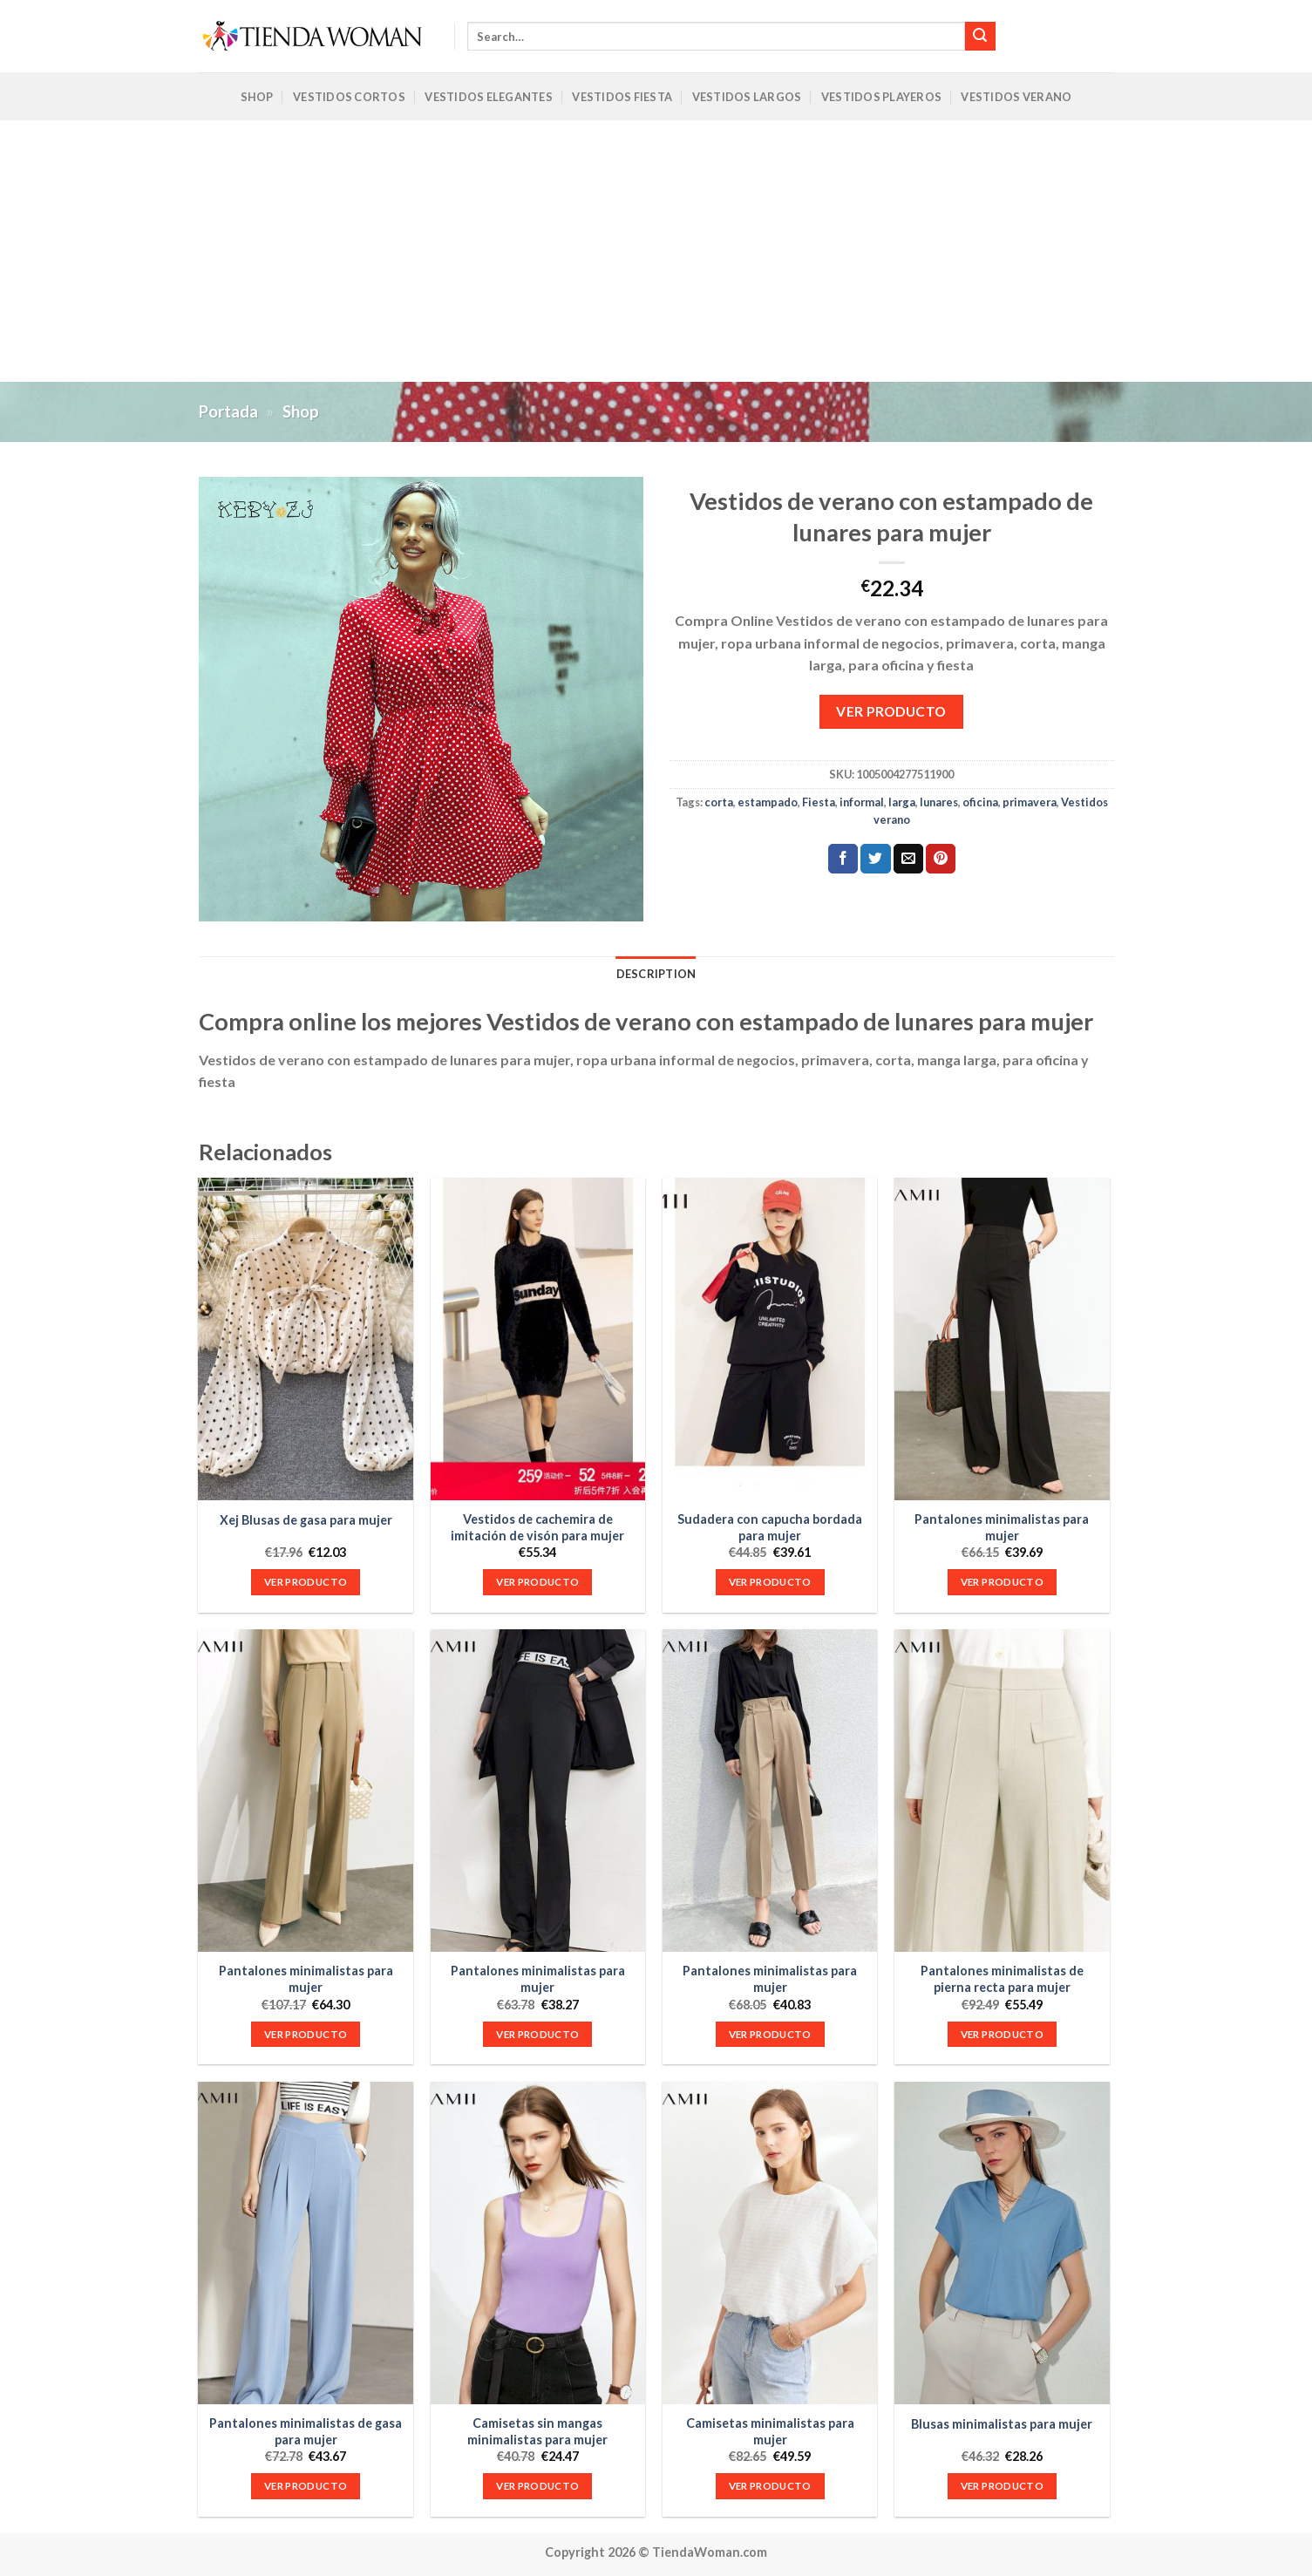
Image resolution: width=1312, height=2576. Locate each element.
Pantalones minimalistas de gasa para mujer (305, 2431)
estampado (768, 802)
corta (718, 802)
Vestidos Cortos (349, 97)
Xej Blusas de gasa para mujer (306, 1519)
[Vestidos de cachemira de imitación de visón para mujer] (538, 1339)
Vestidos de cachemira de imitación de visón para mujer (537, 1527)
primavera (1030, 802)
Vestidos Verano (1016, 97)
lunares (939, 802)
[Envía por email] (908, 858)
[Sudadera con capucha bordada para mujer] (770, 1339)
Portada (228, 411)
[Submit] (980, 36)
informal (862, 802)
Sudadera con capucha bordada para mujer (769, 1527)
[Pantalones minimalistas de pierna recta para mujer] (1002, 1790)
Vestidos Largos (747, 97)
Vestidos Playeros (881, 97)
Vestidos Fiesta (622, 97)
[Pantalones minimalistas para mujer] (1002, 1339)
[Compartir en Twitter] (875, 858)
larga (901, 802)
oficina (980, 802)
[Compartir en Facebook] (843, 858)
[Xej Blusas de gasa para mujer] (305, 1339)
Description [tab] (656, 974)
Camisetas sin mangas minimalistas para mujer (537, 2431)
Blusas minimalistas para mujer (1001, 2423)
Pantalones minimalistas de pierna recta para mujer (1002, 1979)
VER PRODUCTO (891, 711)
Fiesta (818, 802)
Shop (257, 97)
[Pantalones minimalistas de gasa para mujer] (305, 2243)
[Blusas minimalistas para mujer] (1002, 2243)
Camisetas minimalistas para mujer (770, 2431)
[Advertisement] (656, 251)
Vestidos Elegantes (489, 97)
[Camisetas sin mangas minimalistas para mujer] (538, 2243)
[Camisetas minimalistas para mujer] (770, 2243)
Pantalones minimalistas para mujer (1001, 1527)
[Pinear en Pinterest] (940, 858)
